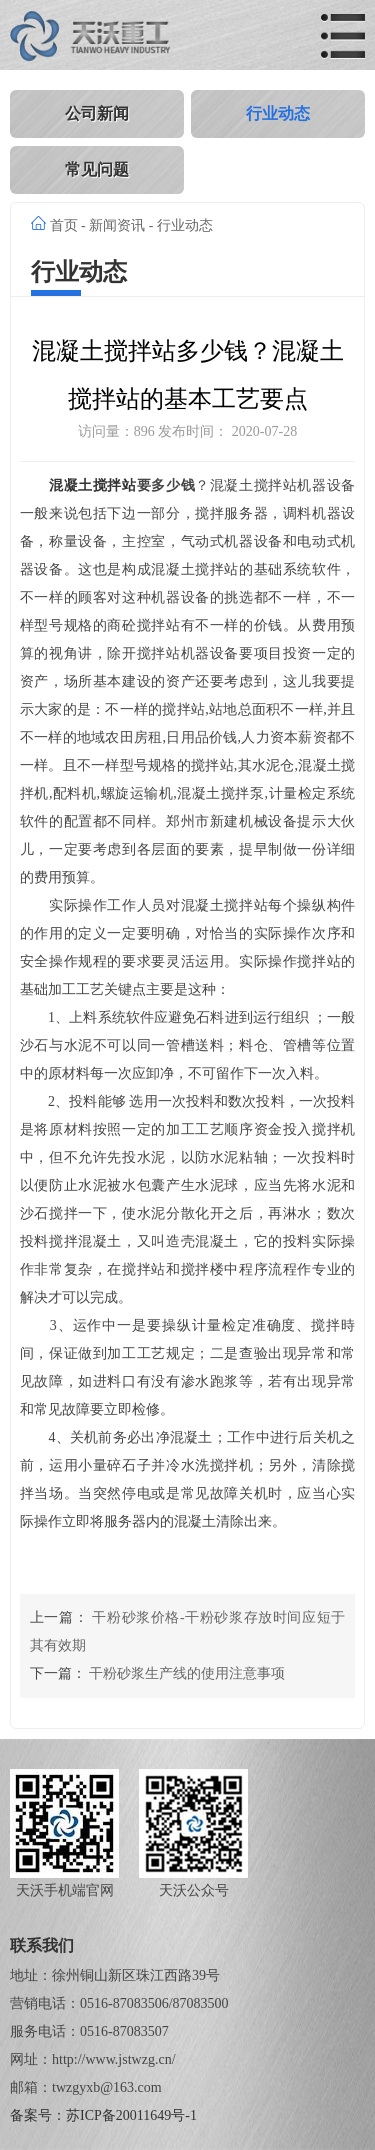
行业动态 (278, 113)
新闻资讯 (117, 225)
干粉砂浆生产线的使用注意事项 (187, 1673)
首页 (64, 225)
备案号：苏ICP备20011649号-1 (103, 2115)
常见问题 (97, 169)
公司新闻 (97, 113)
